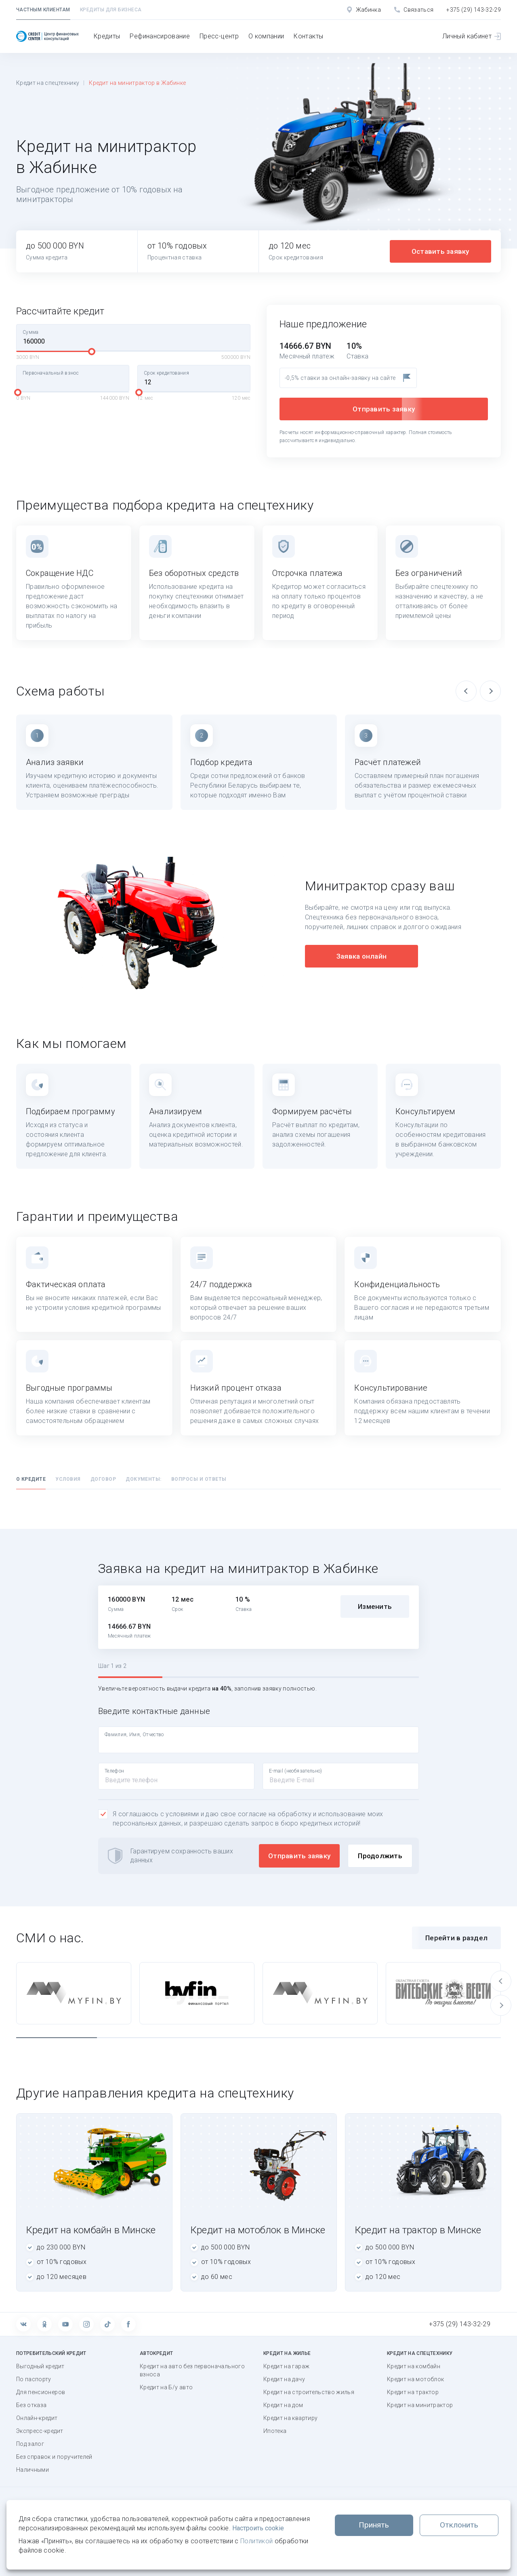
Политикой (256, 2541)
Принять (374, 2525)
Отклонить (459, 2525)
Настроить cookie (258, 2528)
